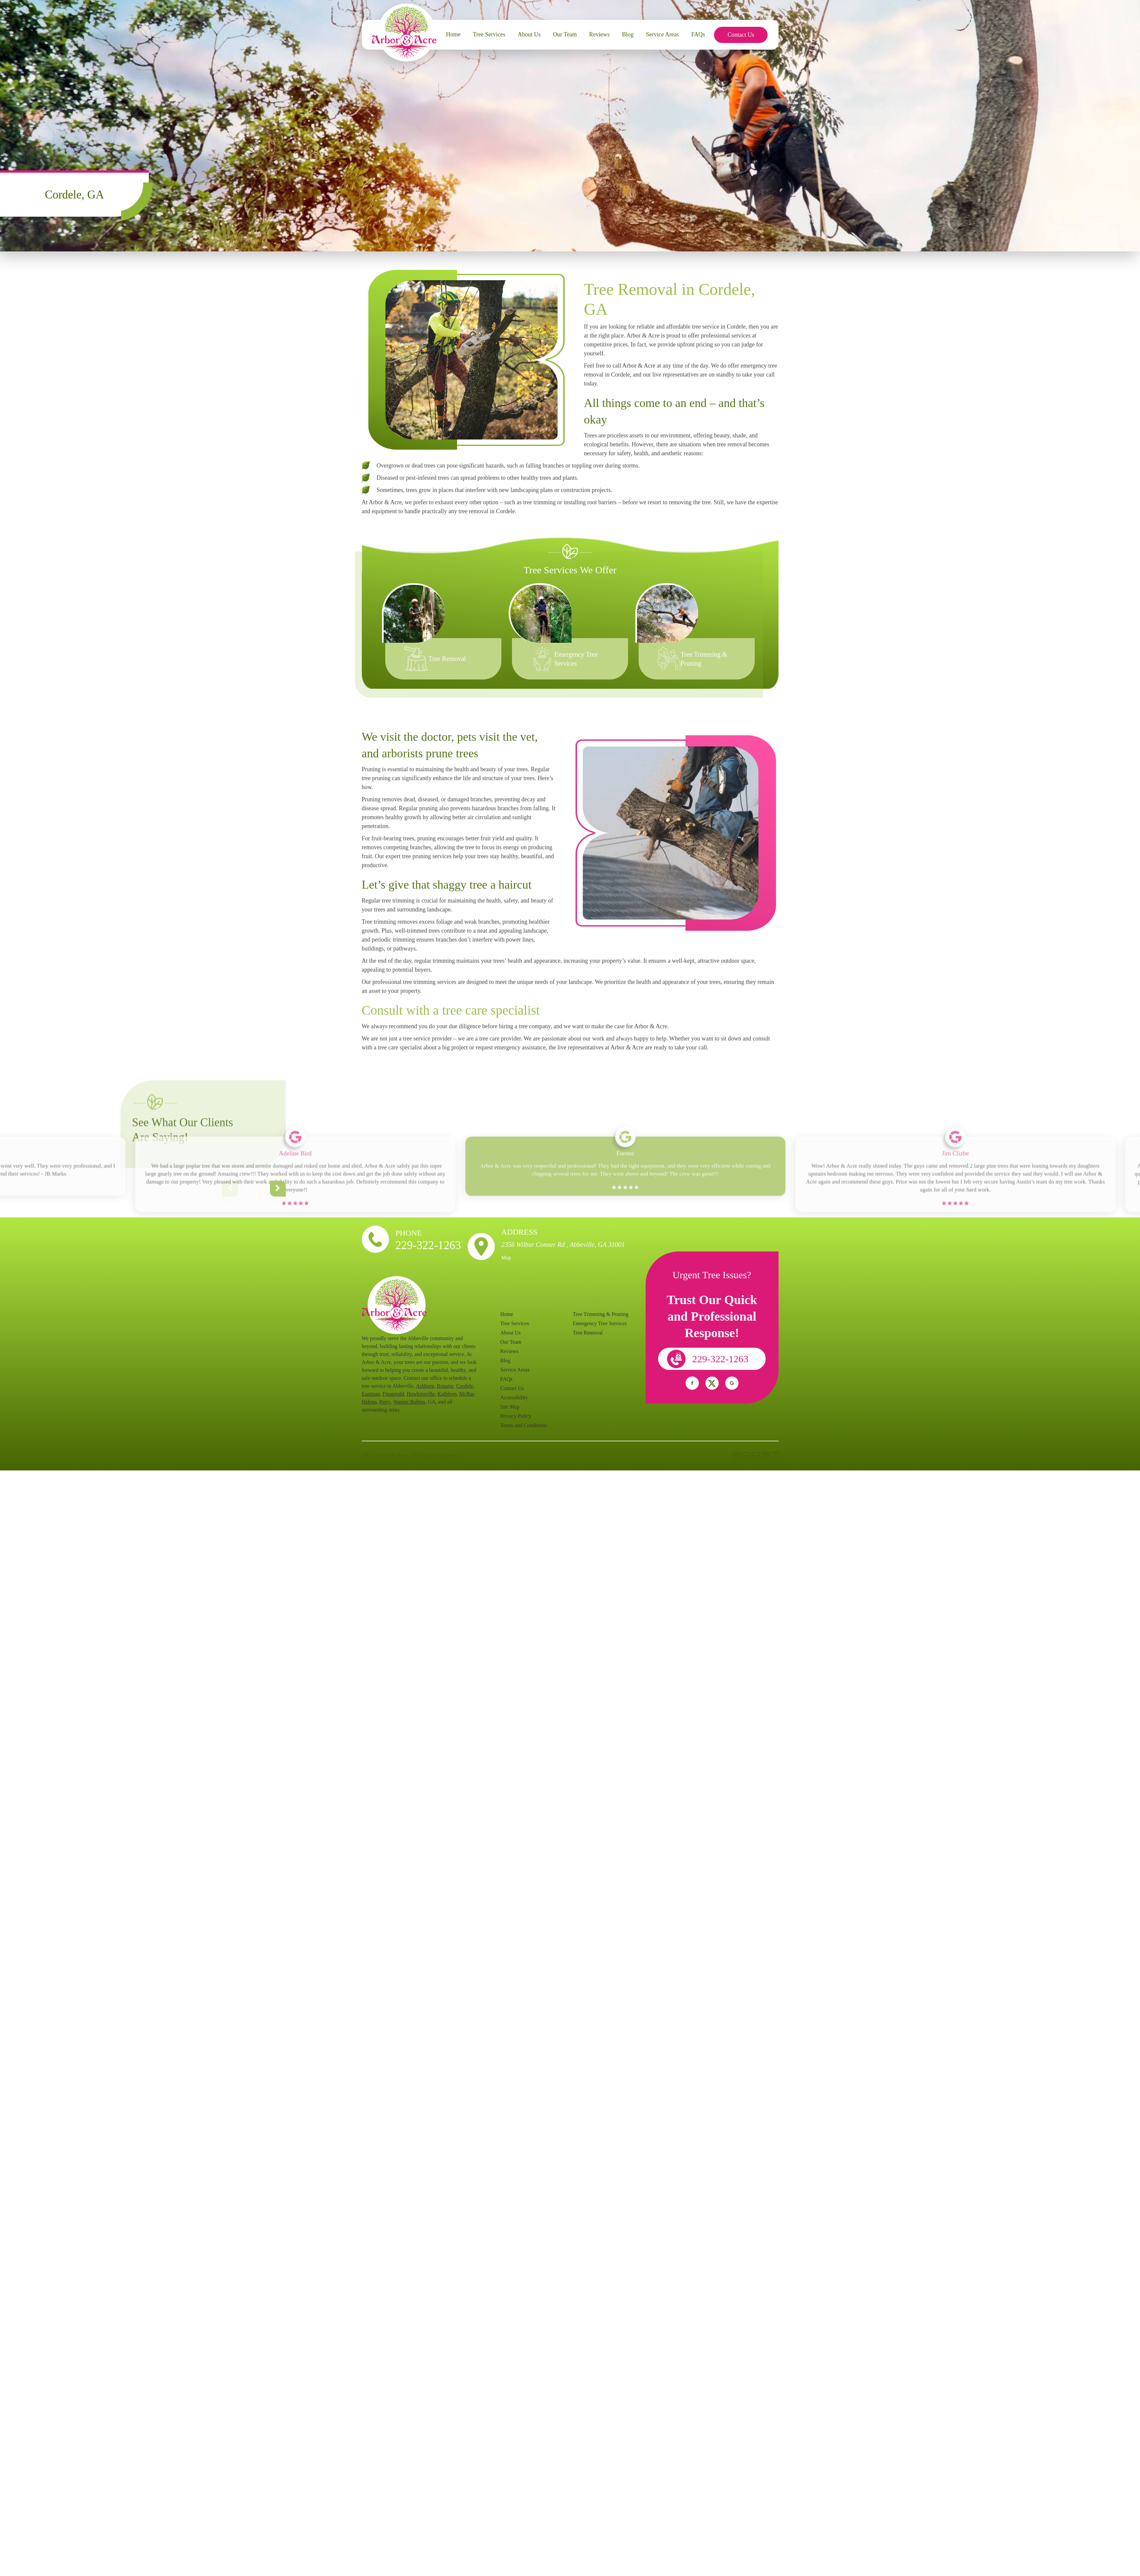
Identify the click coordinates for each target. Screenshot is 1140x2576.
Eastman (371, 1394)
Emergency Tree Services (600, 1323)
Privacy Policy (515, 1416)
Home (453, 34)
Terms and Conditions (523, 1425)
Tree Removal (447, 658)
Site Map (510, 1407)
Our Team (565, 34)
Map (506, 1257)
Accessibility (514, 1397)
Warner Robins (409, 1402)
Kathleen (447, 1394)
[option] (448, 631)
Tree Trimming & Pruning (600, 1314)
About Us (529, 34)
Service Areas (662, 34)
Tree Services (489, 34)
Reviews (599, 34)
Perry (385, 1402)
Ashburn (425, 1386)
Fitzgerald (393, 1394)
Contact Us (741, 34)
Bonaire (445, 1386)
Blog (628, 34)
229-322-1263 (428, 1245)
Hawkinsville (420, 1394)
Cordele (464, 1386)
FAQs (698, 34)
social (692, 1383)
